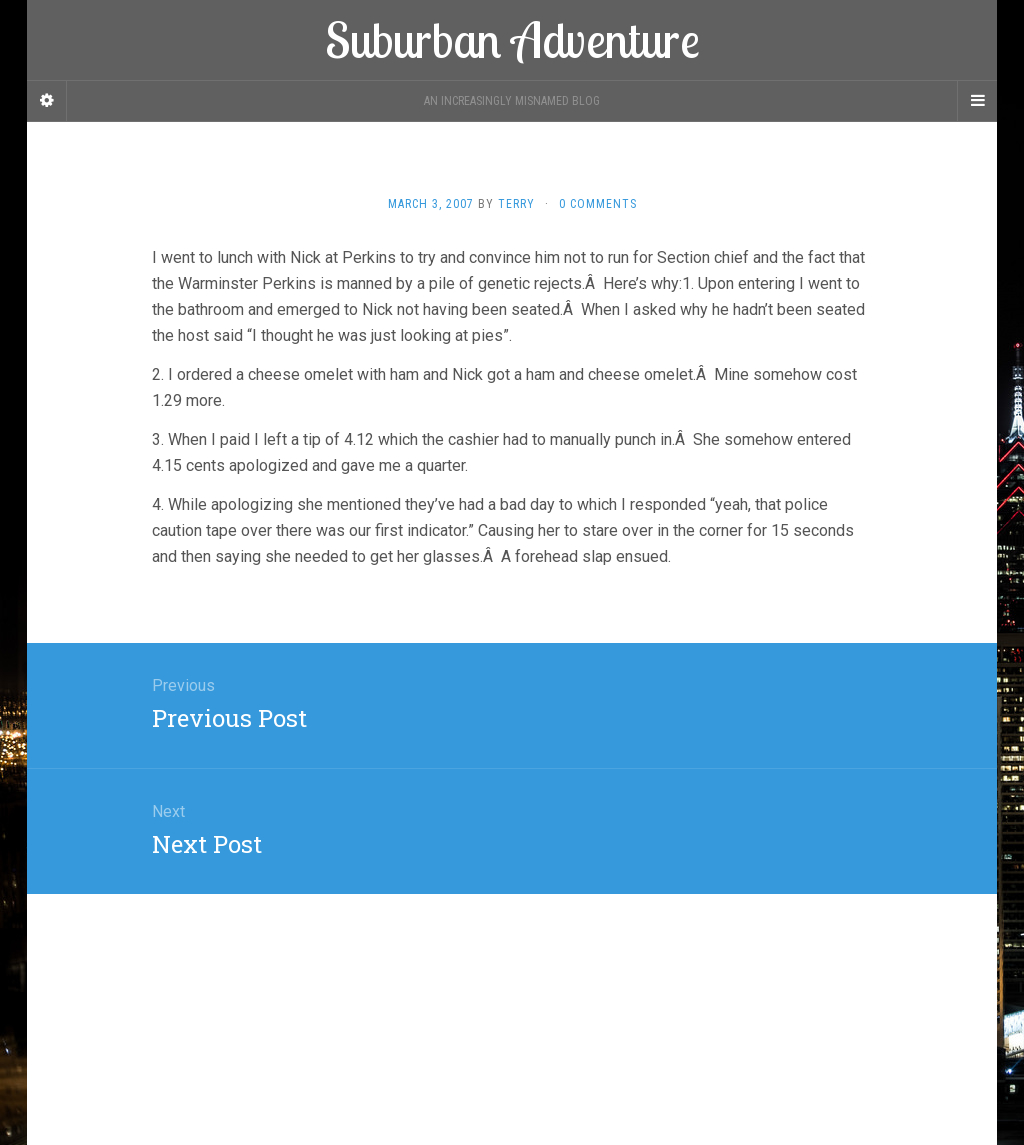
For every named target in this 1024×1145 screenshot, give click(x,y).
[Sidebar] (47, 101)
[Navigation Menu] (977, 101)
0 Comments (598, 204)
